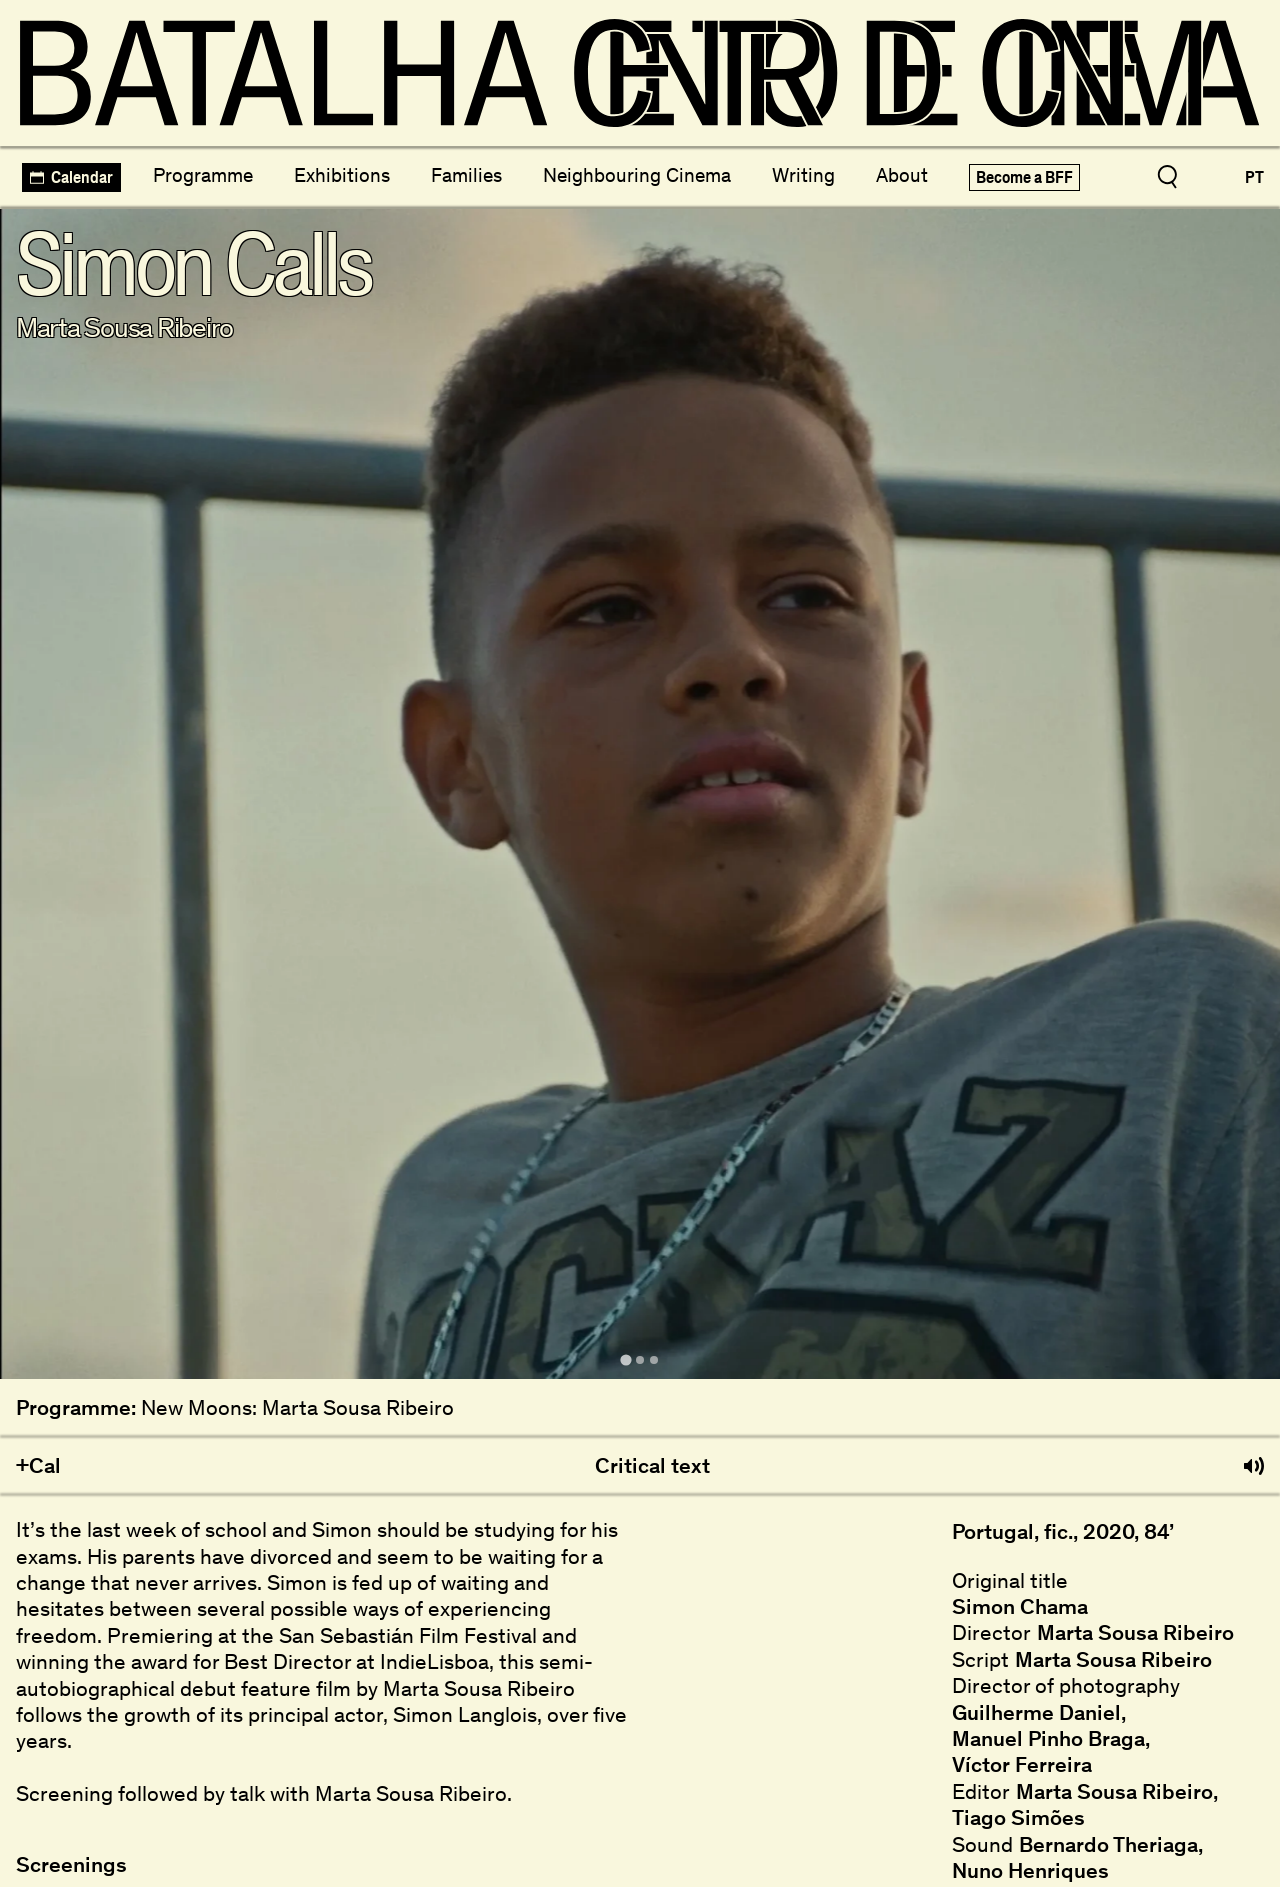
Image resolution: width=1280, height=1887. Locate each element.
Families (466, 175)
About (902, 175)
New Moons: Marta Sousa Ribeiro (297, 1408)
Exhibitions (342, 175)
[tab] (625, 1359)
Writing (803, 175)
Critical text (652, 1466)
